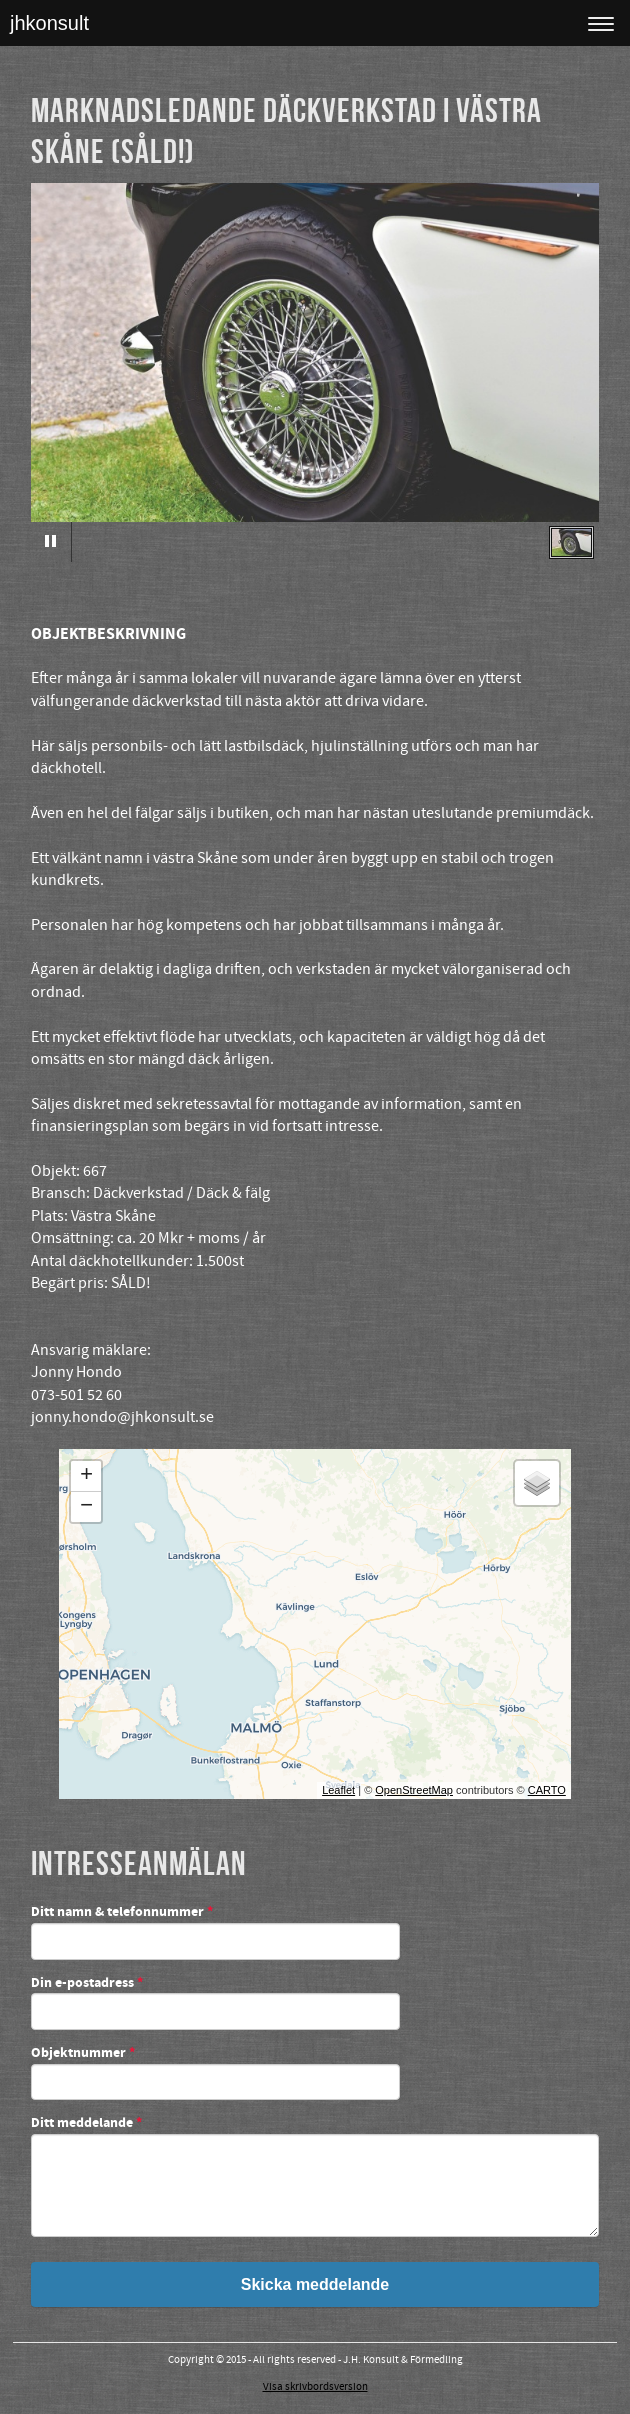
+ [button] (86, 1476)
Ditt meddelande (86, 2124)
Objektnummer (83, 2054)
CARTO (547, 1790)
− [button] (86, 1507)
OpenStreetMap (414, 1790)
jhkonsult (49, 23)
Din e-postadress (87, 1984)
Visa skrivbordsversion (315, 2387)
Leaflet (338, 1790)
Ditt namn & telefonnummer (122, 1913)
